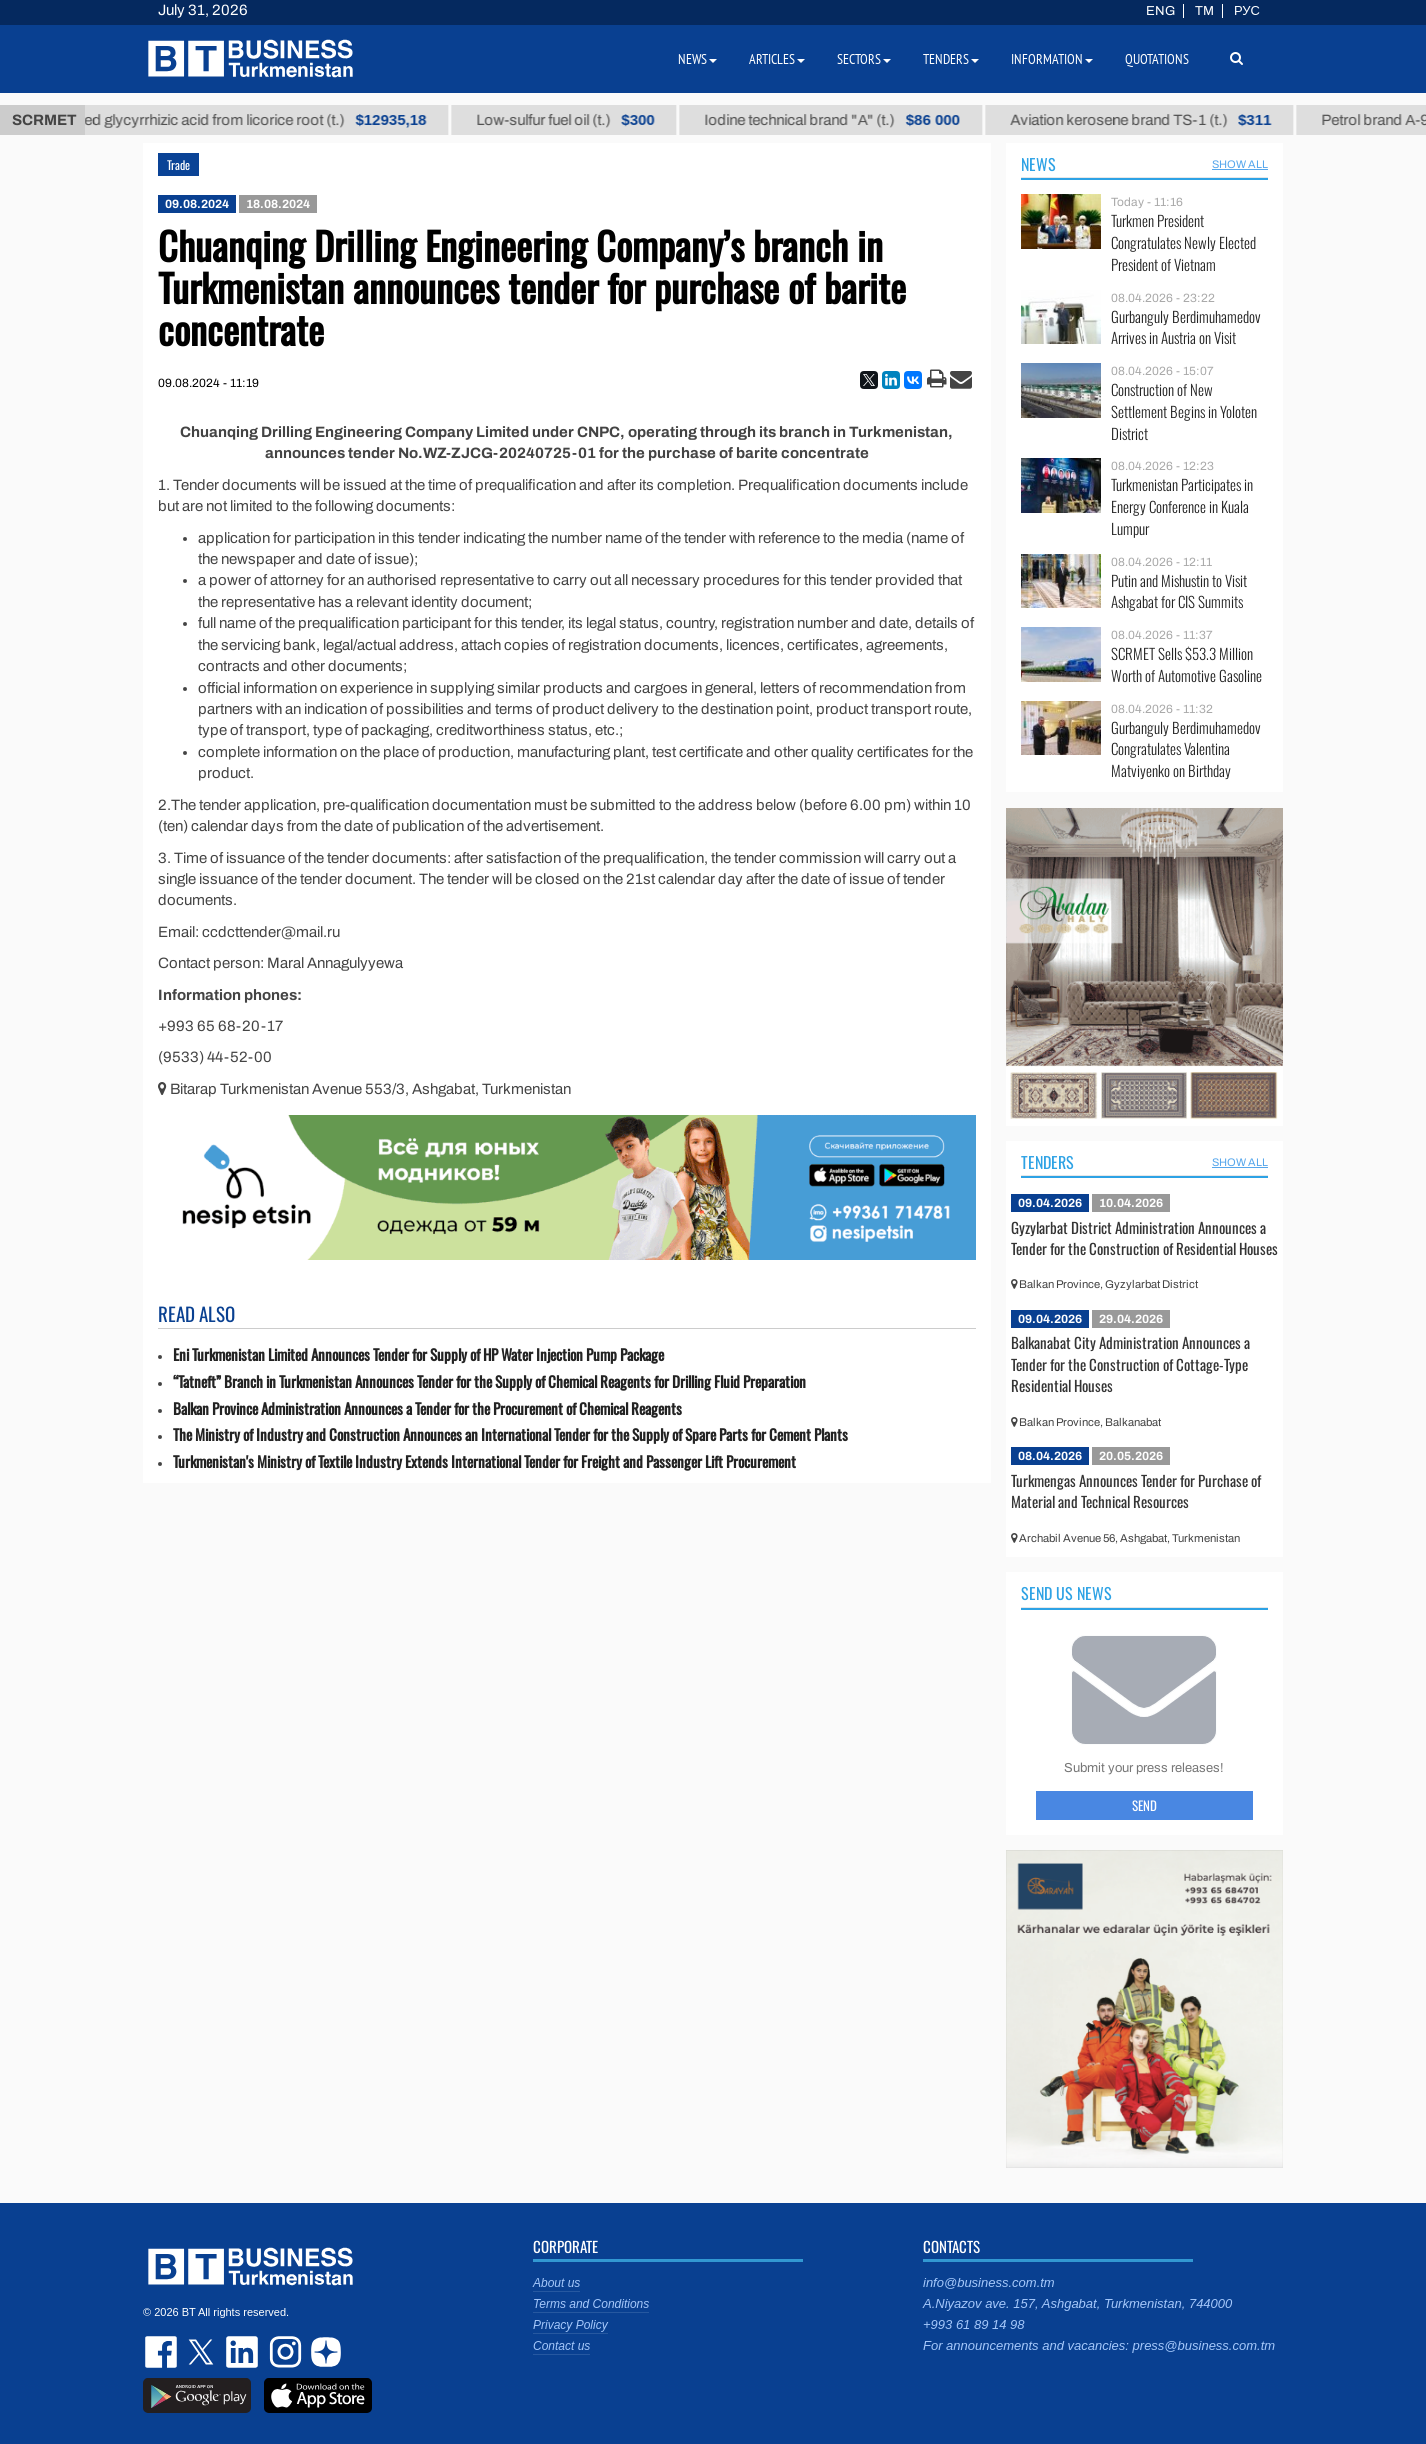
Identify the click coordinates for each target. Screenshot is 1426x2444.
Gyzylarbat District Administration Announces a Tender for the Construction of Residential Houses (1144, 1238)
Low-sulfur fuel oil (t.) (610, 120)
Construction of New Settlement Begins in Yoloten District (1184, 411)
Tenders (1047, 1162)
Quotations (1157, 59)
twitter (203, 2352)
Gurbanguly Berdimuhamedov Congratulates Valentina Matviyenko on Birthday (1186, 749)
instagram (283, 2352)
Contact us (561, 2346)
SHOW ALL (1240, 164)
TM (1204, 11)
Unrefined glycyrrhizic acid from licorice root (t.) (276, 120)
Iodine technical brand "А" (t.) (876, 120)
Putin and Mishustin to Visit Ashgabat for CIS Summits (1179, 591)
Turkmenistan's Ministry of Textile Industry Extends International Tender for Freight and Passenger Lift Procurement (484, 1461)
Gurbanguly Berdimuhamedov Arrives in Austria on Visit (1186, 327)
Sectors (864, 59)
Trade (178, 164)
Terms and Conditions (591, 2304)
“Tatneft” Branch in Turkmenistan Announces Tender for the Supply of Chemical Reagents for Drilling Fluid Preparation (489, 1381)
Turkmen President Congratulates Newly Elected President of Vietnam (1183, 242)
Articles (777, 59)
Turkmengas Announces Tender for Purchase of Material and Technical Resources (1136, 1491)
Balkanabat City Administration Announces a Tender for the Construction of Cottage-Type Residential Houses (1130, 1363)
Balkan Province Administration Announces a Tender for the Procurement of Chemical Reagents (427, 1408)
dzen (323, 2352)
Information (1052, 59)
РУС (1247, 11)
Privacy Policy (570, 2325)
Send (1144, 1805)
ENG (1160, 11)
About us (556, 2283)
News (1038, 164)
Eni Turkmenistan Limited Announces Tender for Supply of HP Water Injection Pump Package (418, 1354)
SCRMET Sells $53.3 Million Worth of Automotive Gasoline (1186, 664)
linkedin (243, 2352)
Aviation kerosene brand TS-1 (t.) (1184, 120)
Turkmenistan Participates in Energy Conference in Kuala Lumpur (1182, 506)
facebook (163, 2352)
